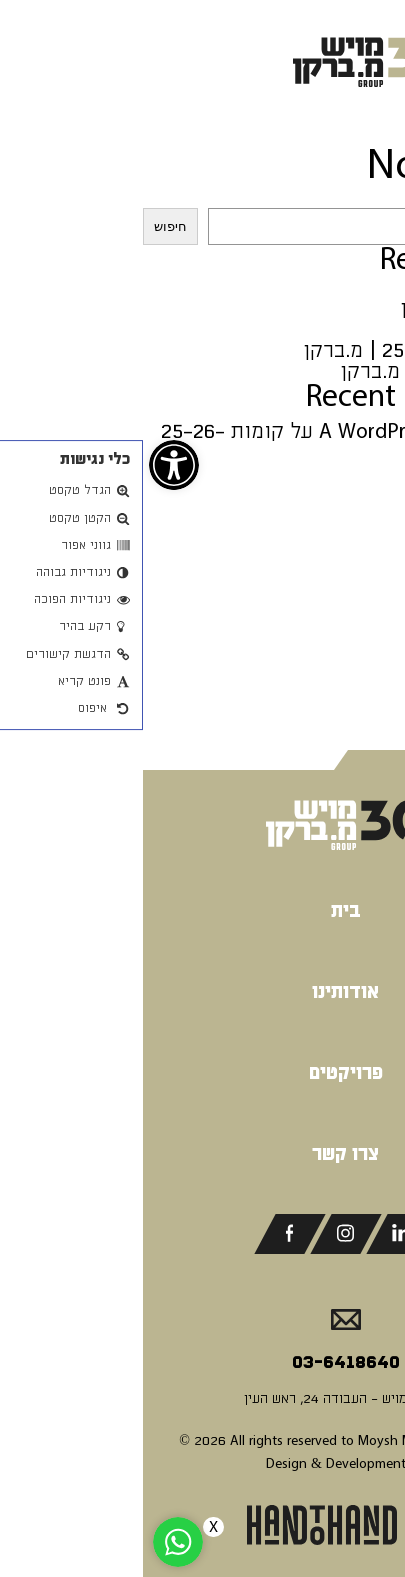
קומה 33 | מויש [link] (338, 329)
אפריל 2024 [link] (352, 656)
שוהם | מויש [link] (351, 287)
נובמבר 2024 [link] (349, 572)
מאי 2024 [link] (363, 635)
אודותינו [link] (202, 992)
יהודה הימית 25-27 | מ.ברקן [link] (283, 350)
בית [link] (203, 911)
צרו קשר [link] (202, 1154)
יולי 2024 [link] (362, 614)
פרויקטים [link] (203, 1073)
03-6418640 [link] (203, 1362)
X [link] (70, 1527)
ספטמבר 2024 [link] (343, 593)
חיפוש (378, 197)
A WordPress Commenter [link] (290, 431)
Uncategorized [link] (338, 709)
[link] (31, 465)
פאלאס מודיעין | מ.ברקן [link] (301, 371)
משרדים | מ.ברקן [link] (331, 308)
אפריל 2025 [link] (352, 551)
